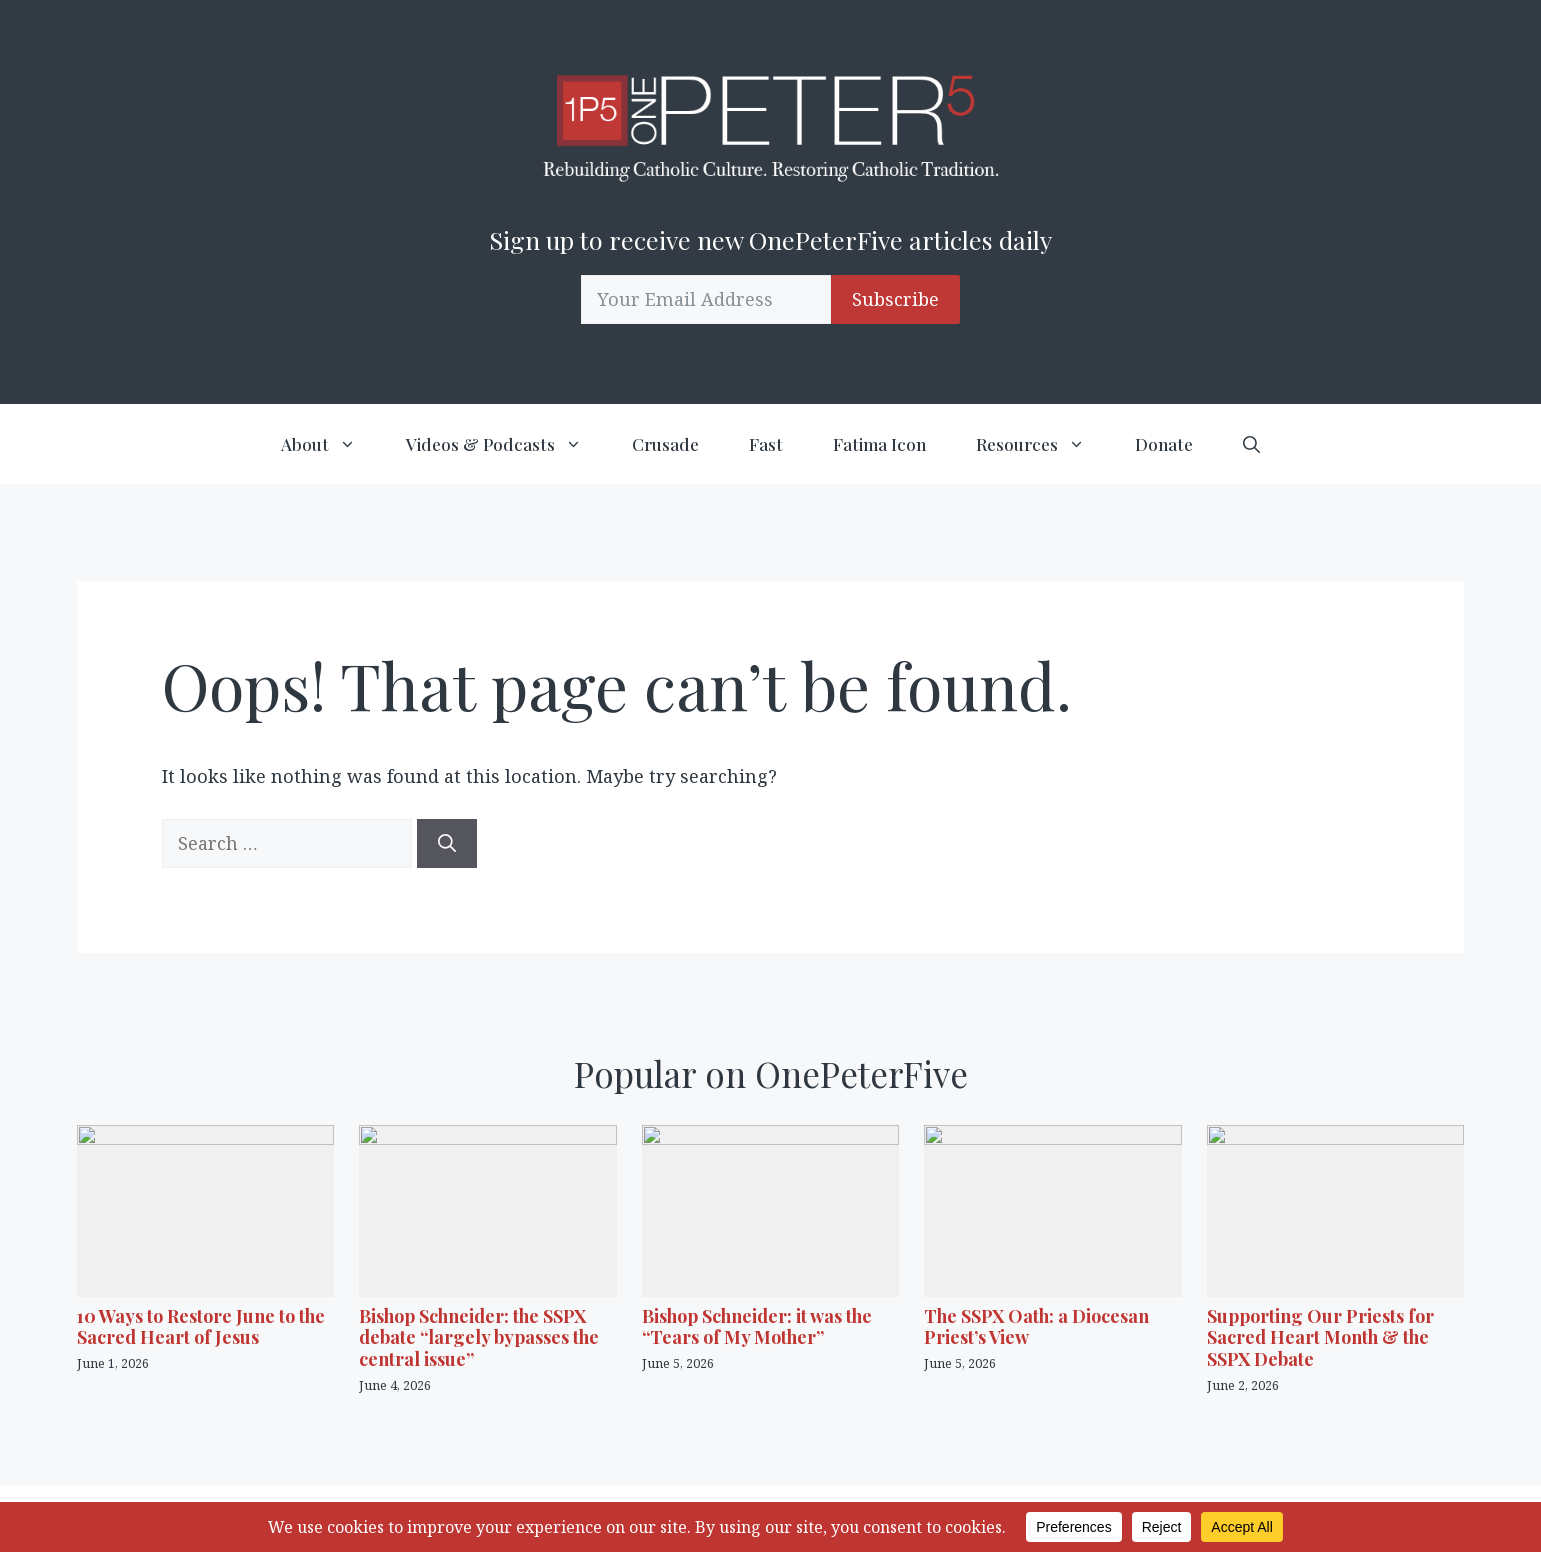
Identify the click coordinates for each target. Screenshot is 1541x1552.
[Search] (447, 843)
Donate (1164, 444)
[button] (1251, 444)
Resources (1043, 444)
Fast (766, 444)
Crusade (665, 444)
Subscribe (895, 299)
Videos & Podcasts (506, 444)
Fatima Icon (879, 444)
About (331, 444)
